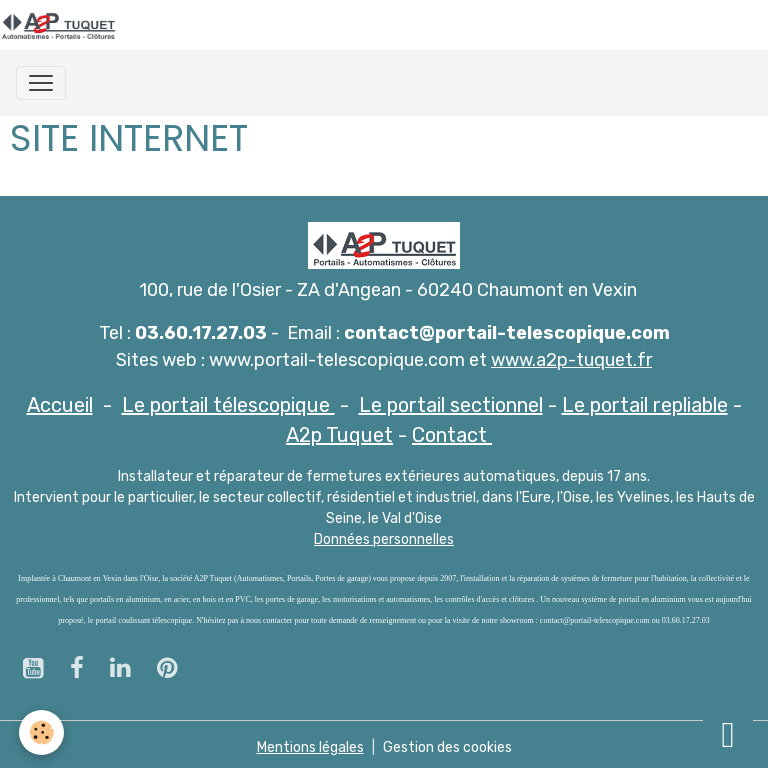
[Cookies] (42, 732)
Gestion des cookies (447, 747)
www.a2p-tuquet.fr (571, 360)
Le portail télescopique (228, 405)
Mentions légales (310, 747)
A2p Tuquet (339, 435)
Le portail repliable (645, 405)
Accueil (60, 405)
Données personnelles (384, 539)
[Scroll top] (728, 734)
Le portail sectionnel (451, 405)
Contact (452, 435)
